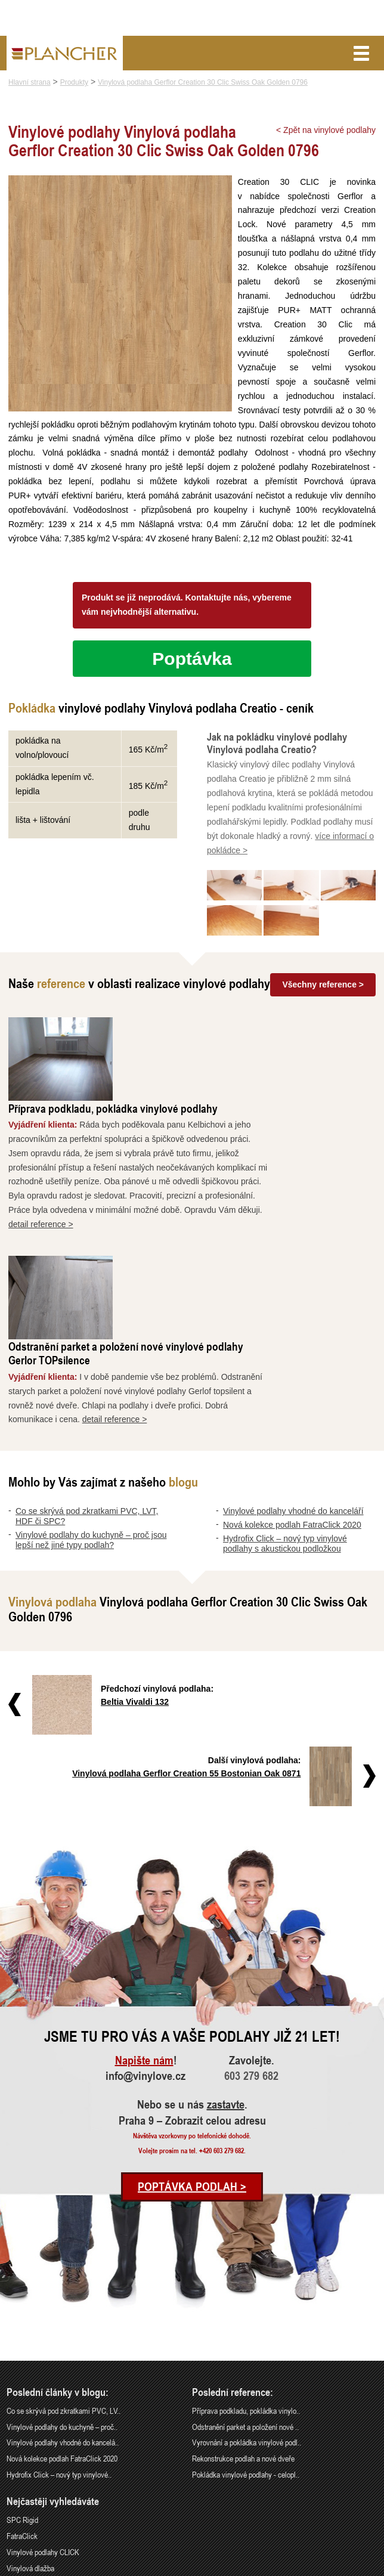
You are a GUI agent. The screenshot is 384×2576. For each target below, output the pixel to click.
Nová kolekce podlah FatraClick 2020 (292, 1372)
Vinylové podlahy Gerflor (43, 2431)
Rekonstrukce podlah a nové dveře (243, 2306)
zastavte (225, 1952)
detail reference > (148, 1155)
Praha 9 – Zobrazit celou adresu (192, 1968)
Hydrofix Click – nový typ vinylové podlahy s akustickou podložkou (285, 1391)
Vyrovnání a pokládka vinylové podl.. (246, 2289)
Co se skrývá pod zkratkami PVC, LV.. (63, 2257)
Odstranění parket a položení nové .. (245, 2273)
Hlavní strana (29, 82)
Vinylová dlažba (30, 2415)
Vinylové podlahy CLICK (43, 2399)
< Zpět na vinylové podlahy (326, 130)
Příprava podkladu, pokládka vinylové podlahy (220, 1038)
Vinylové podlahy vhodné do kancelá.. (63, 2289)
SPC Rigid (22, 2367)
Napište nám (144, 1907)
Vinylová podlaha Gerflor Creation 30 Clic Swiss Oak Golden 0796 (203, 82)
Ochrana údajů (333, 2568)
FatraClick (22, 2383)
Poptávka (191, 673)
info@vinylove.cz (145, 1923)
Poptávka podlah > (192, 2034)
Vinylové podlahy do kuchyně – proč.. (62, 2273)
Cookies (367, 2568)
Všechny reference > (323, 998)
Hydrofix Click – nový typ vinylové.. (59, 2322)
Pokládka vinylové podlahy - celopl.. (245, 2322)
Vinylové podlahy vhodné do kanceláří (293, 1358)
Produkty (74, 82)
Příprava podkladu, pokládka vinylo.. (246, 2257)
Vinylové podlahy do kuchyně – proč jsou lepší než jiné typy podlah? (91, 1387)
